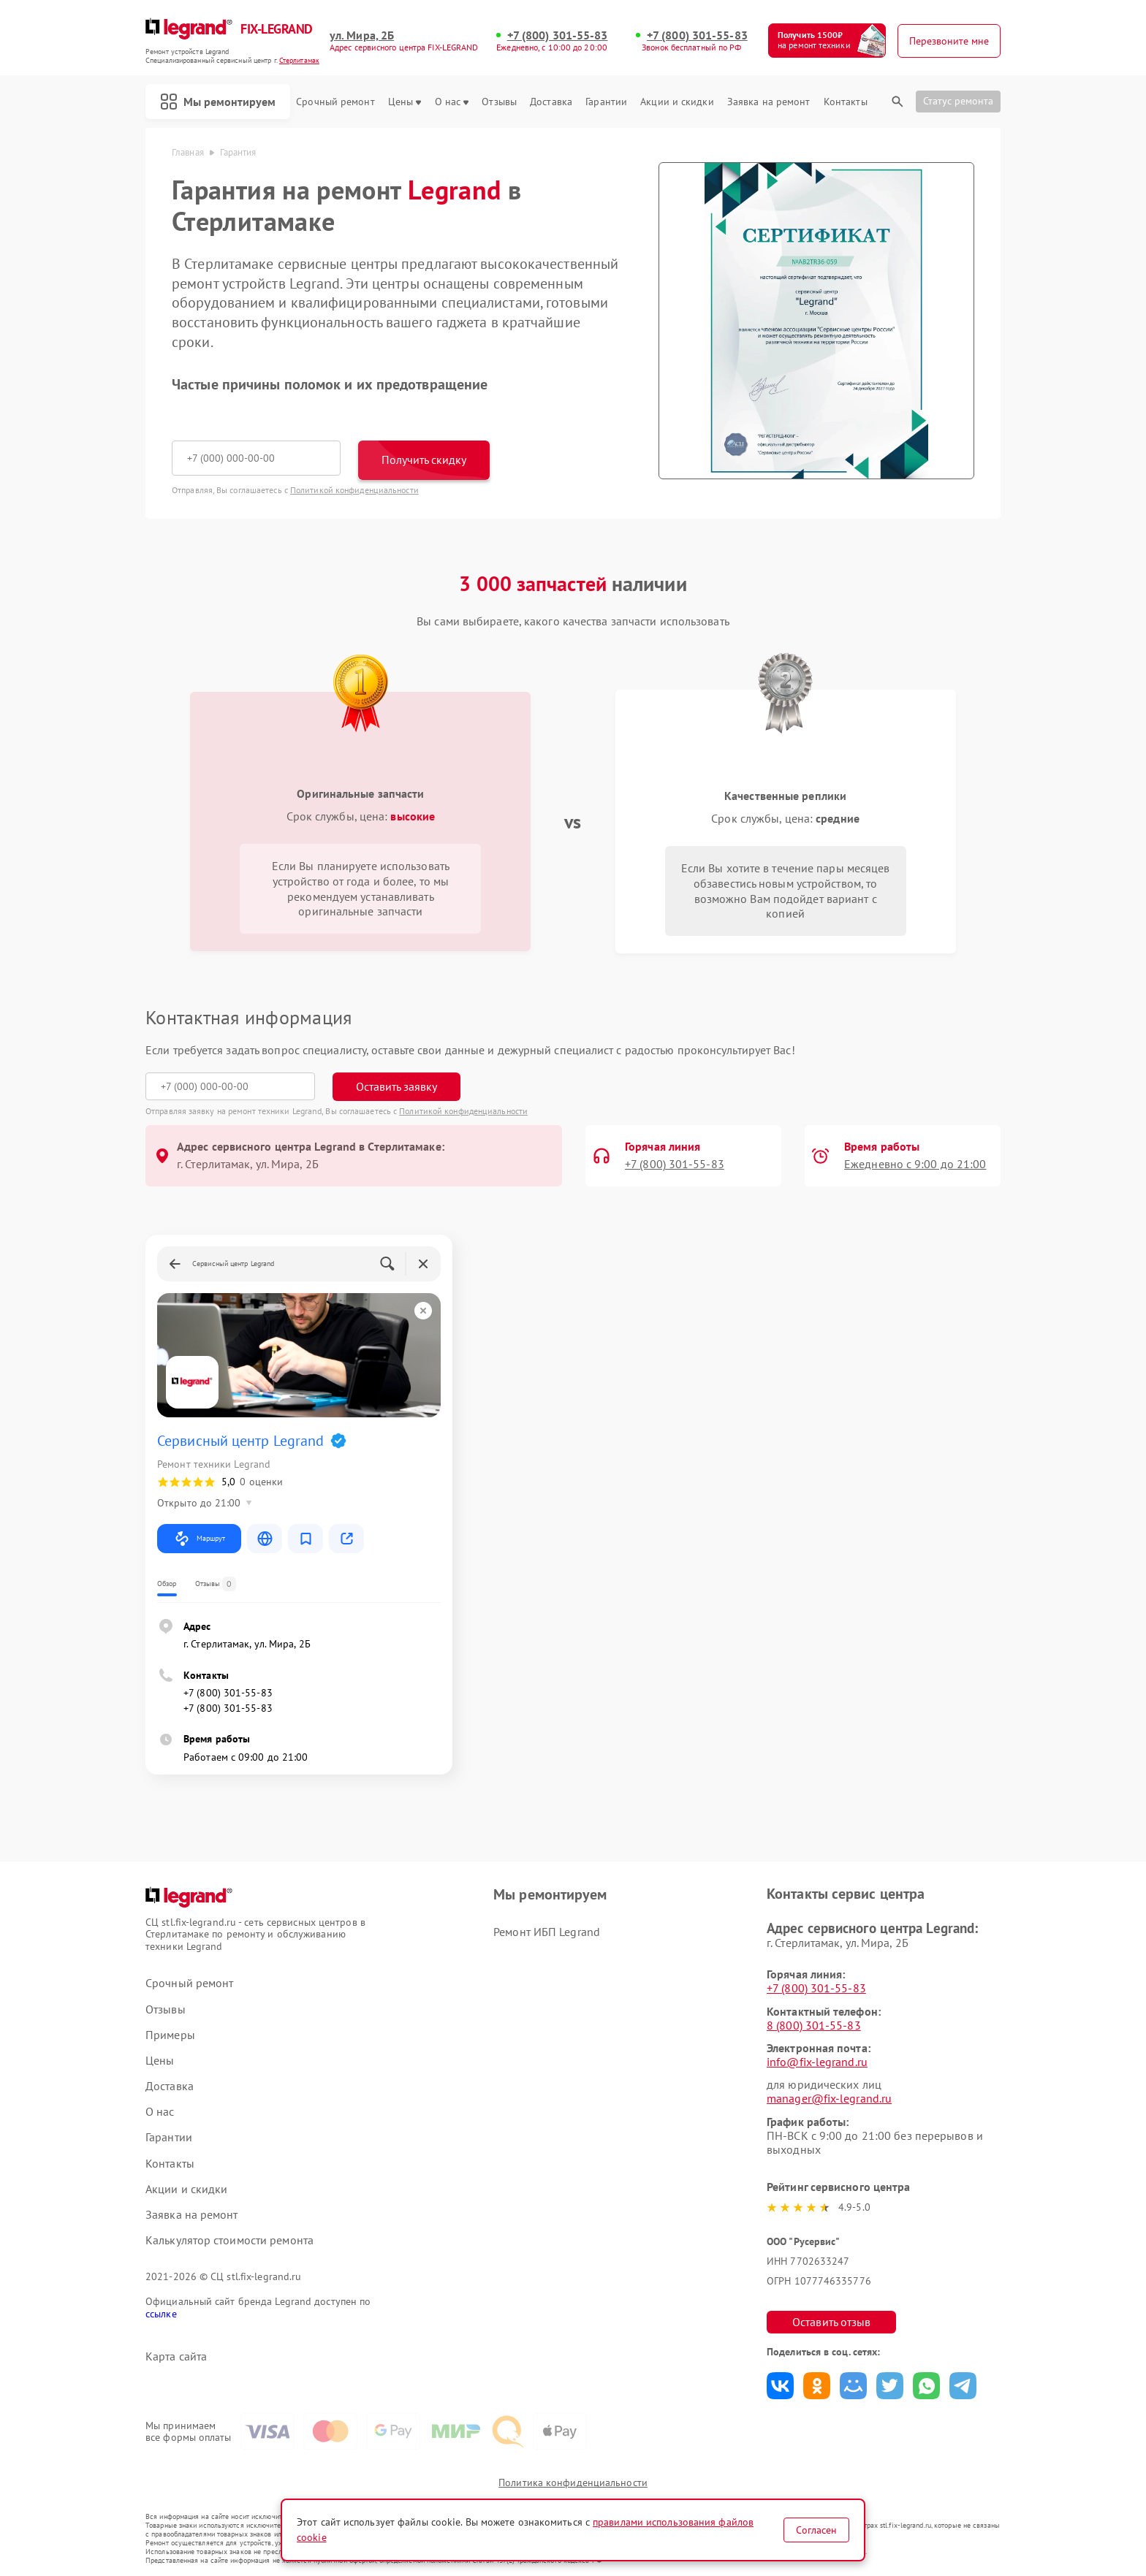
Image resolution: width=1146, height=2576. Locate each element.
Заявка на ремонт (769, 102)
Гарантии (606, 102)
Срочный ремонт (335, 102)
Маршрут (199, 1538)
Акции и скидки (676, 102)
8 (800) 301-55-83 (814, 2025)
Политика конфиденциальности (573, 2482)
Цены (404, 102)
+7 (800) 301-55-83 (557, 35)
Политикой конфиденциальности (354, 489)
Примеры (170, 2035)
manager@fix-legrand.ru (829, 2098)
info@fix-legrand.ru (817, 2061)
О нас (452, 102)
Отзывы (499, 102)
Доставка (551, 102)
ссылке (161, 2313)
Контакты (846, 102)
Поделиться (780, 2385)
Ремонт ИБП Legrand (546, 1931)
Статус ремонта (958, 100)
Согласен (816, 2530)
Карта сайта (176, 2356)
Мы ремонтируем (218, 101)
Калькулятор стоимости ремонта (229, 2240)
